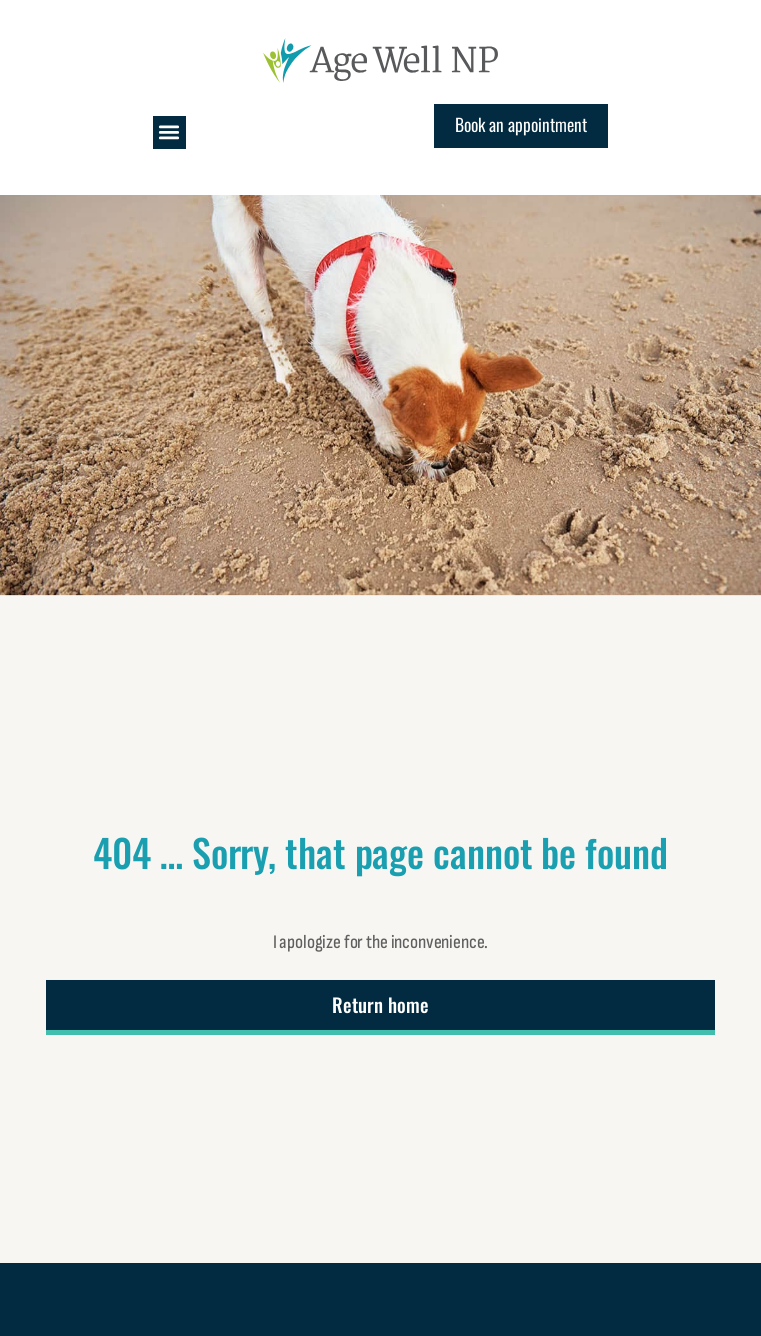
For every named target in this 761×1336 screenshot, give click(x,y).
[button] (169, 132)
